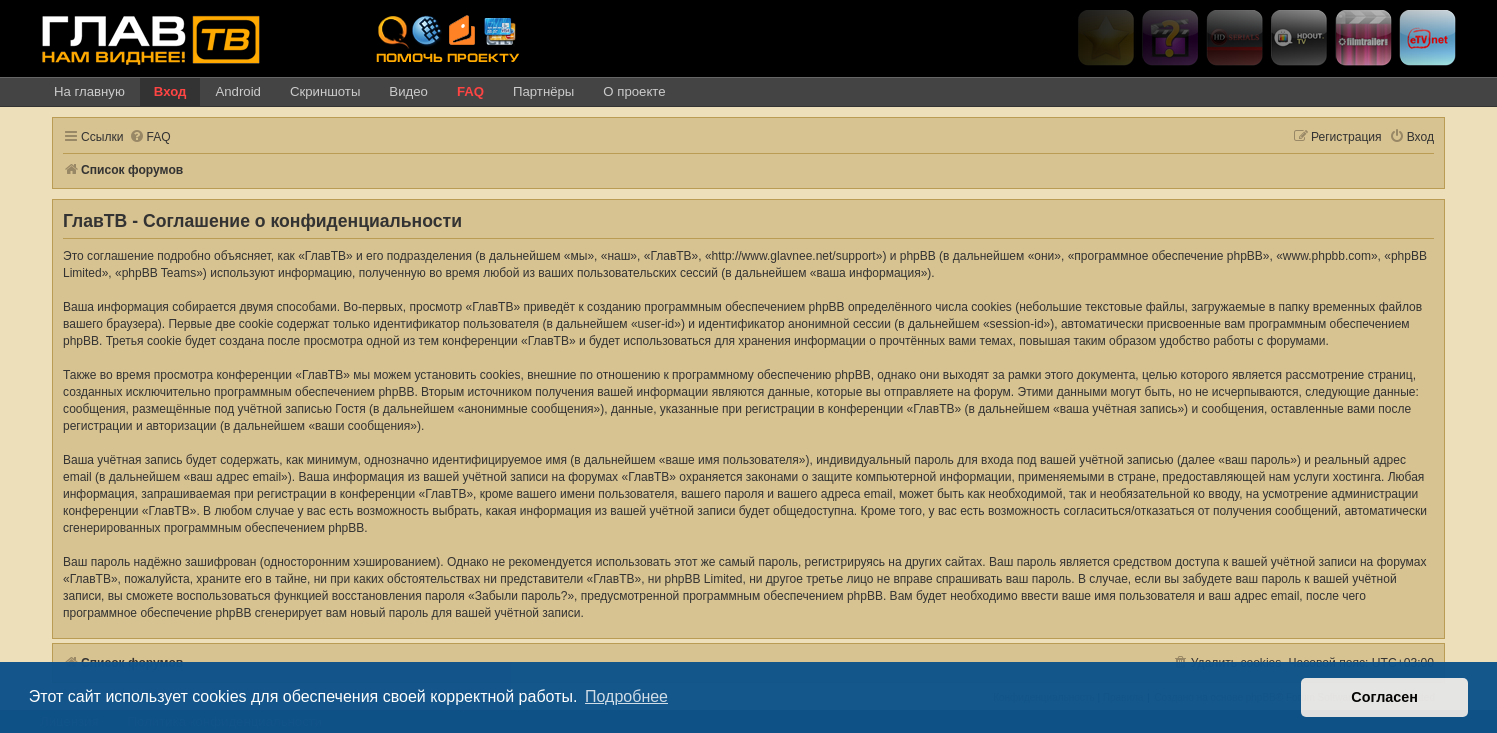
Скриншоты (325, 91)
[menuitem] (150, 137)
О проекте (634, 91)
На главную (89, 91)
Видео (408, 91)
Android (237, 91)
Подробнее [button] (626, 696)
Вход (170, 91)
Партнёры (543, 91)
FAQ (470, 91)
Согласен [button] (1384, 697)
